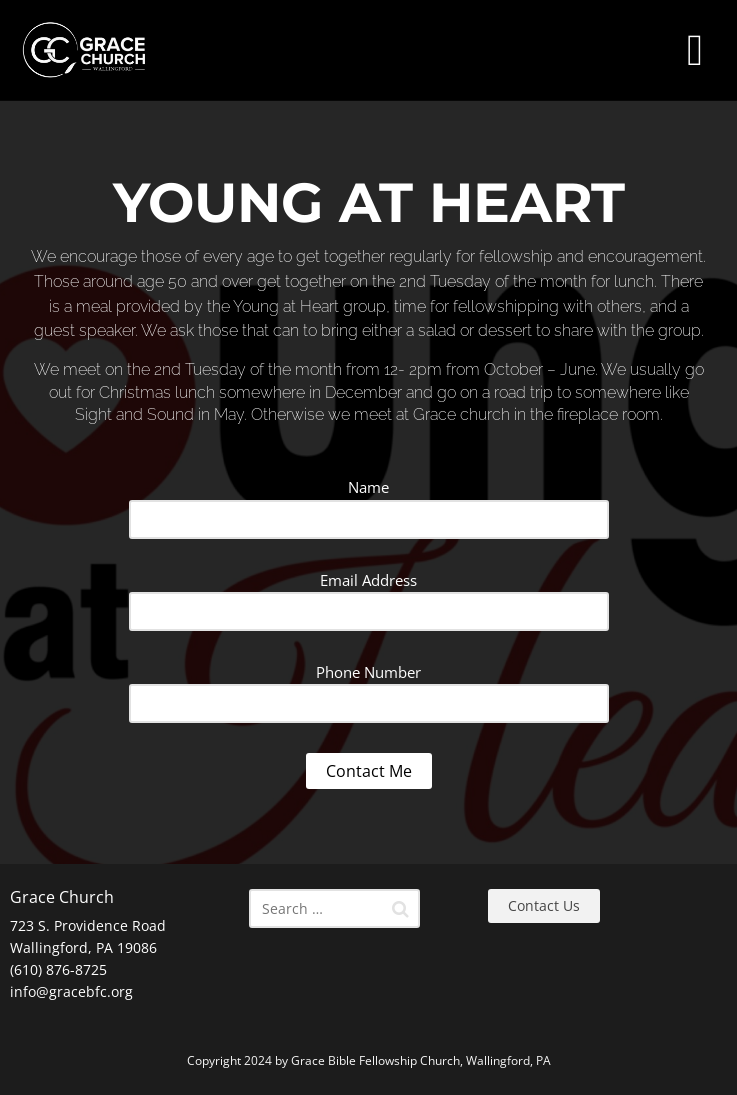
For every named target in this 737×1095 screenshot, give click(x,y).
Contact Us (544, 905)
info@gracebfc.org (71, 991)
